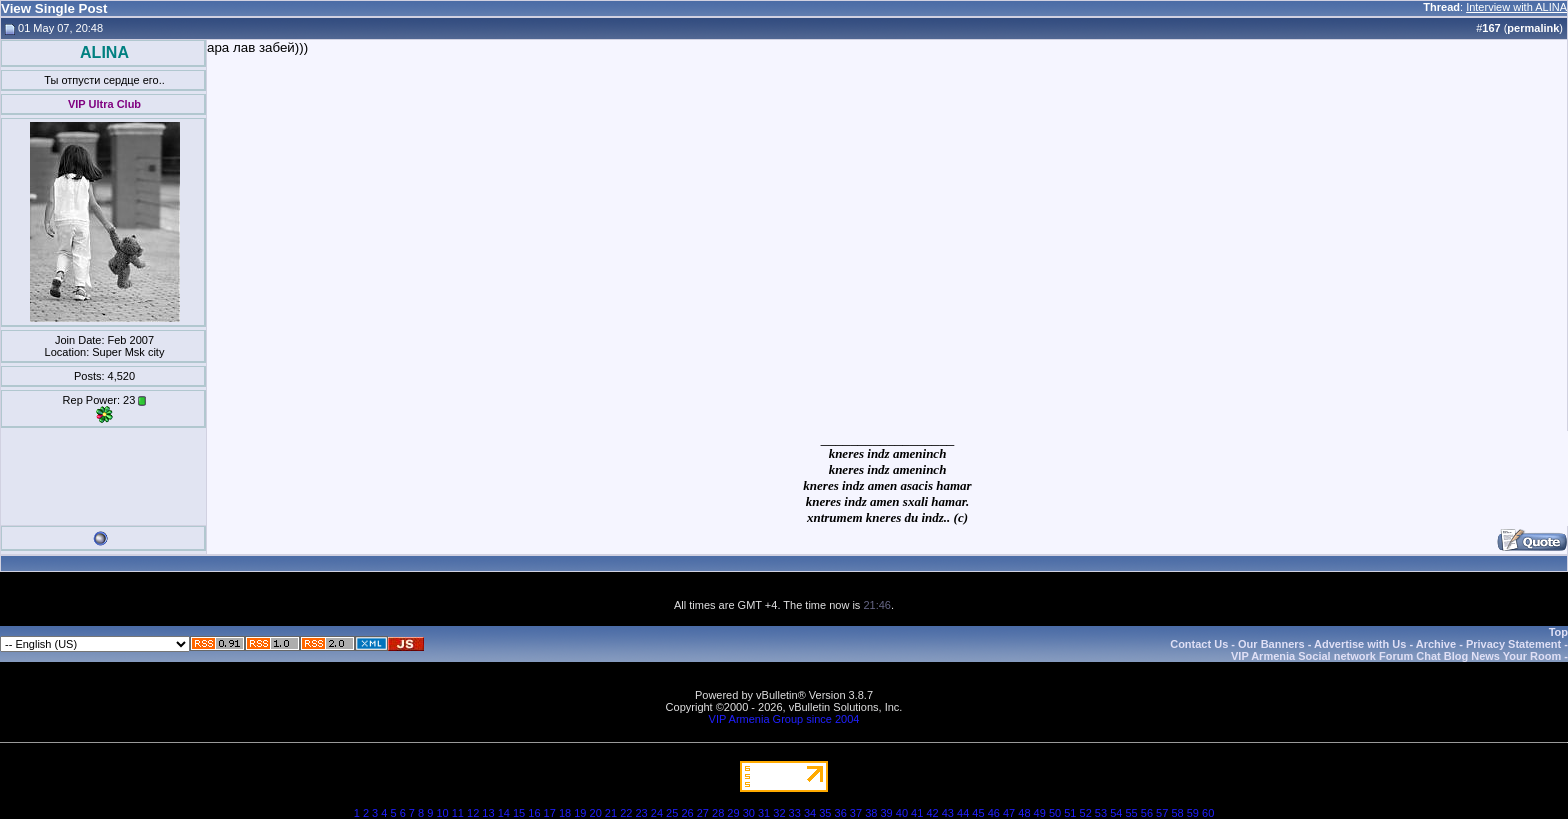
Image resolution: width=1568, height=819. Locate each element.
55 (1131, 813)
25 (672, 813)
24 (657, 813)
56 (1147, 813)
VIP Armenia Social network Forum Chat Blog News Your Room (1396, 656)
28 (718, 813)
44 (963, 813)
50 (1055, 813)
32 (779, 813)
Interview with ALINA (1516, 7)
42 (932, 813)
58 (1177, 813)
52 (1086, 813)
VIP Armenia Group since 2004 (784, 719)
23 (641, 813)
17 (550, 813)
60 (1208, 813)
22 (626, 813)
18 (565, 813)
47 (1009, 813)
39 (886, 813)
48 (1024, 813)
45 (978, 813)
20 (596, 813)
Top (1558, 632)
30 (749, 813)
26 (687, 813)
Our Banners (1271, 644)
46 (994, 813)
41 (917, 813)
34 (810, 813)
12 (473, 813)
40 (902, 813)
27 (703, 813)
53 (1101, 813)
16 (534, 813)
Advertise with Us (1360, 644)
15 (519, 813)
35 (825, 813)
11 (458, 813)
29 (733, 813)
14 (504, 813)
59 (1193, 813)
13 (488, 813)
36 (841, 813)
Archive (1436, 644)
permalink (1533, 28)
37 (856, 813)
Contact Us (1199, 644)
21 (611, 813)
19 (580, 813)
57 (1162, 813)
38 (871, 813)
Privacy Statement (1513, 644)
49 (1040, 813)
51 (1070, 813)
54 (1116, 813)
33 (795, 813)
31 (764, 813)
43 (948, 813)
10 (442, 813)
